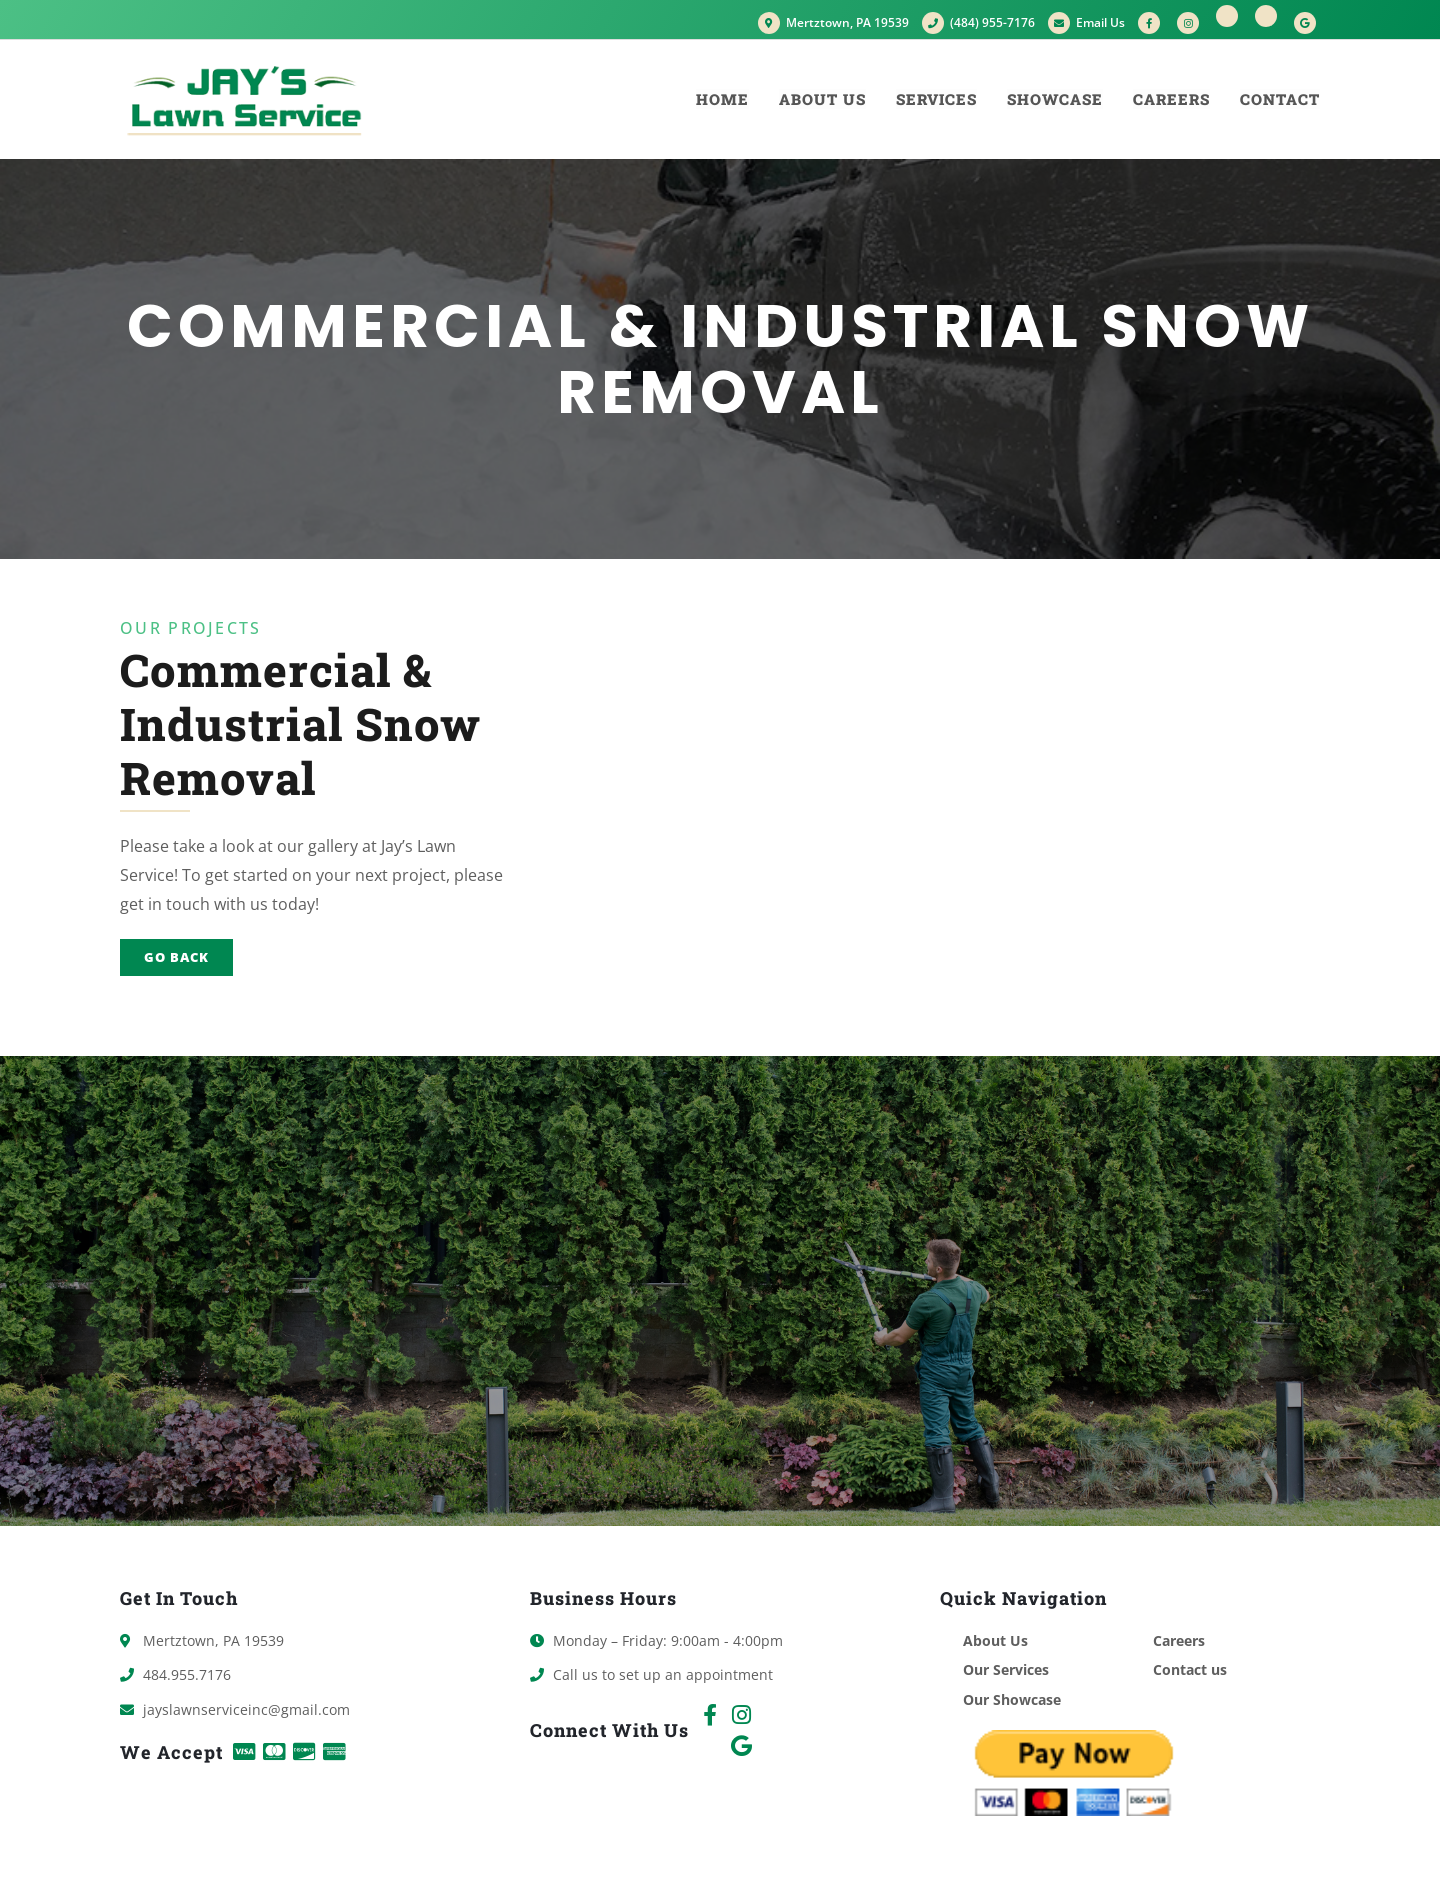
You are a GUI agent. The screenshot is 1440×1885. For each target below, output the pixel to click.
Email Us (1086, 22)
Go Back (176, 957)
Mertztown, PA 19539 (833, 22)
